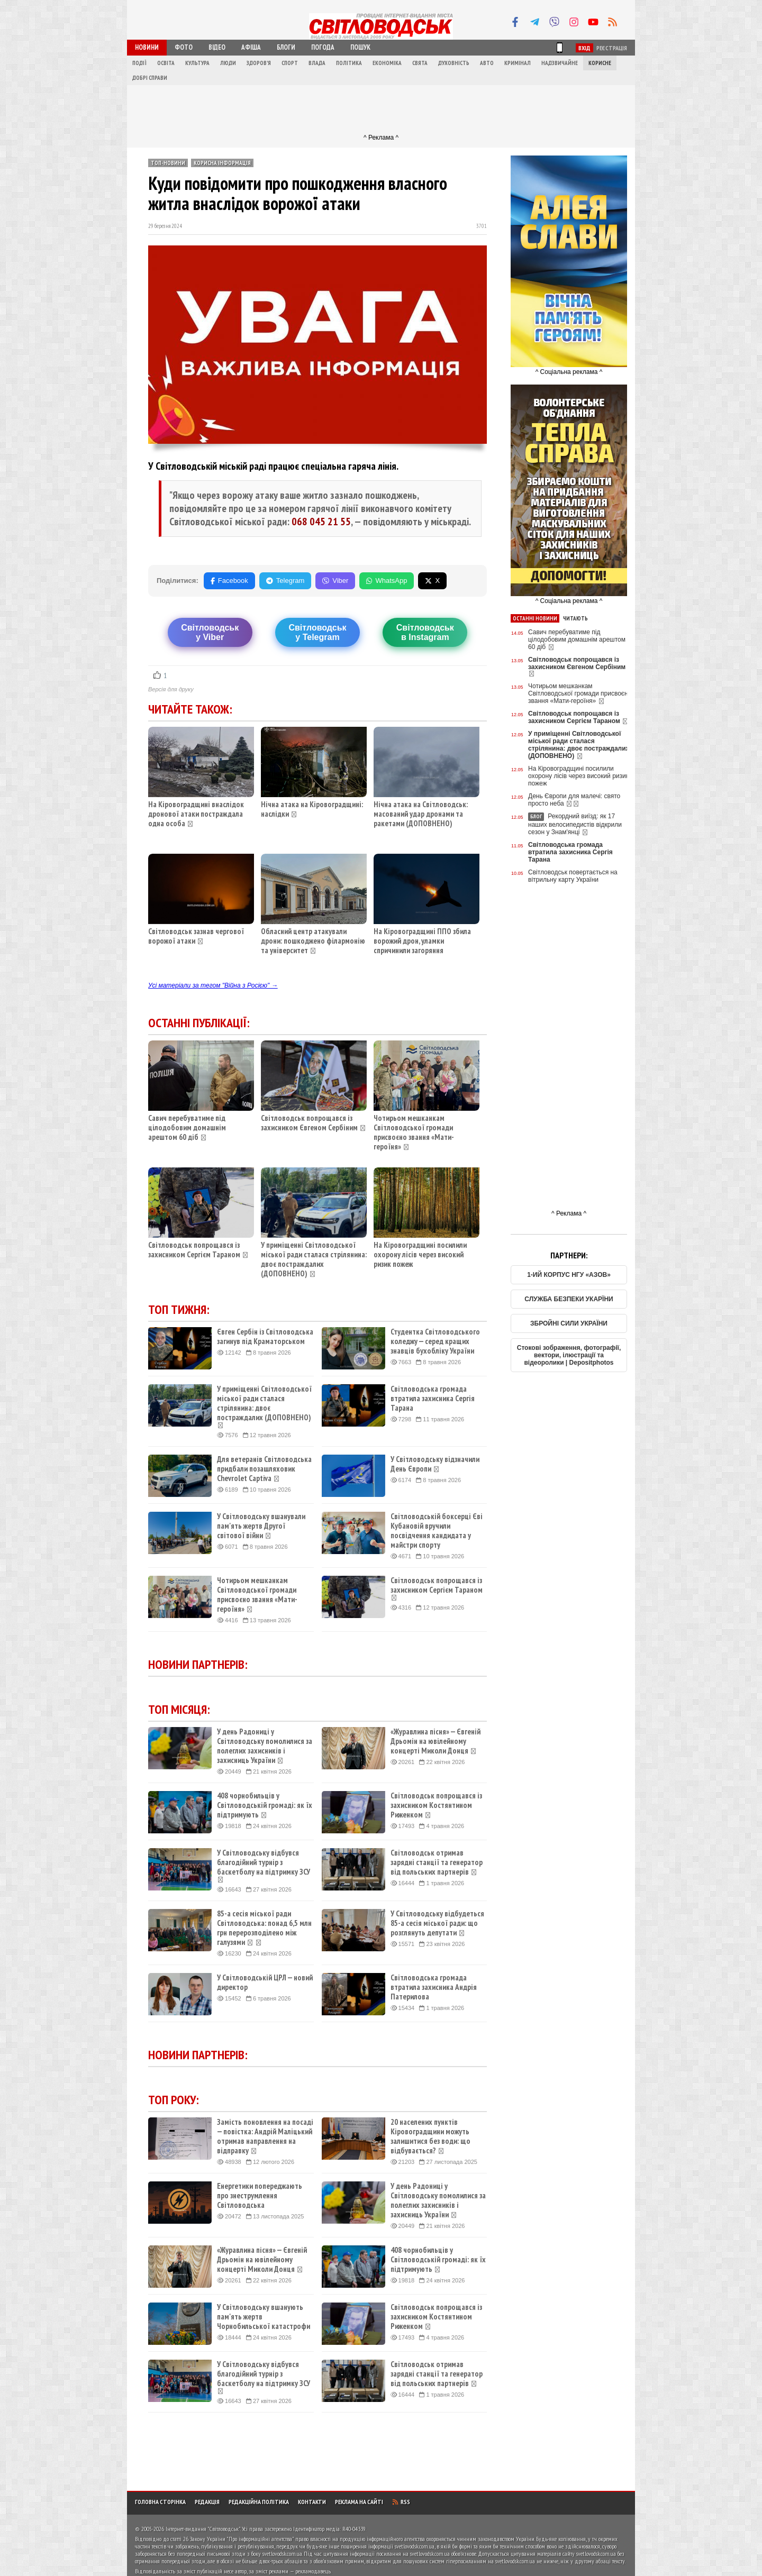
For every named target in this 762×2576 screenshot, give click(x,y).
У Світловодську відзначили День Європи (435, 1464)
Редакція (207, 2502)
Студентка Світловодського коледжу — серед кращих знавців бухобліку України (435, 1341)
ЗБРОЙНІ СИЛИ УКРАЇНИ (568, 1323)
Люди (228, 63)
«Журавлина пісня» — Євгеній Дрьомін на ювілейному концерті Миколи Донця (435, 1741)
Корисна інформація (222, 163)
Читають (575, 618)
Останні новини (535, 618)
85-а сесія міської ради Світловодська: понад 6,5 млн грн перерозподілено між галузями (264, 1928)
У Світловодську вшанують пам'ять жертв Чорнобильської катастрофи (263, 2317)
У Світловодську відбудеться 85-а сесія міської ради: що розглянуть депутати (437, 1923)
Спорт (290, 63)
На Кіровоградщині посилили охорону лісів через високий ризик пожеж (420, 1254)
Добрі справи (149, 77)
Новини (147, 47)
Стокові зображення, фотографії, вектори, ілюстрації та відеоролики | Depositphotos (569, 1355)
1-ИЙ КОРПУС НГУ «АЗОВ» (569, 1274)
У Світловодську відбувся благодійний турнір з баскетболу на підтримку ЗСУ (263, 1865)
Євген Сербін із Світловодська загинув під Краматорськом (265, 1336)
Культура (197, 63)
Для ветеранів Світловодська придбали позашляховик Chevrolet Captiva (264, 1469)
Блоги (286, 47)
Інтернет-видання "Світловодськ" (203, 2529)
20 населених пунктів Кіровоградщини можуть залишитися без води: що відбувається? (430, 2136)
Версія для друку (171, 689)
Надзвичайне (559, 63)
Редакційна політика (259, 2502)
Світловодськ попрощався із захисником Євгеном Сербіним (309, 1122)
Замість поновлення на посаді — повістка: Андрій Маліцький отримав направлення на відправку (265, 2136)
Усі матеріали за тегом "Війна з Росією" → (213, 985)
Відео (216, 47)
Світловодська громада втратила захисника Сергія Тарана (433, 1398)
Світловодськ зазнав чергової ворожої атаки (196, 936)
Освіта (166, 63)
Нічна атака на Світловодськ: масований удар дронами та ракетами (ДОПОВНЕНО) (421, 813)
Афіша (251, 47)
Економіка (387, 63)
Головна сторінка (160, 2502)
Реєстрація (611, 48)
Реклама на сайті (359, 2502)
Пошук (360, 47)
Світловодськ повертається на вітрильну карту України (573, 876)
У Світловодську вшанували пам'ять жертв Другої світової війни (261, 1526)
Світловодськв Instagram (425, 632)
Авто (487, 63)
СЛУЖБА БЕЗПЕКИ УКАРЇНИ (568, 1299)
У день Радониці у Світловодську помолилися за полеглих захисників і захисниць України (264, 1746)
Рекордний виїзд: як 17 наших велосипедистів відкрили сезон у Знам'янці (575, 824)
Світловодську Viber (210, 632)
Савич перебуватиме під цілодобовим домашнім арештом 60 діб (187, 1127)
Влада (317, 63)
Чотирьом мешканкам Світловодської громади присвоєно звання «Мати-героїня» (414, 1132)
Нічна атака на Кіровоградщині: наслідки (312, 809)
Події (139, 63)
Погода (322, 47)
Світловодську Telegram (317, 632)
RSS (401, 2502)
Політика (349, 63)
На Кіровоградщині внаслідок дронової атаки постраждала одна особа (196, 813)
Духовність (453, 63)
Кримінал (517, 63)
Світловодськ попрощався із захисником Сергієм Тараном (194, 1249)
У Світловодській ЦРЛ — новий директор (265, 1982)
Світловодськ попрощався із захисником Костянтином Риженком (436, 1805)
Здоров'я (259, 63)
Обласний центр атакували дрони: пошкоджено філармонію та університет (313, 940)
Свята (420, 63)
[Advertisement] (381, 109)
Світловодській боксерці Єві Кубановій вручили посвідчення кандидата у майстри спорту (437, 1531)
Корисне (599, 63)
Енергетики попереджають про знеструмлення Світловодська (259, 2195)
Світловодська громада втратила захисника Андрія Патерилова (434, 1987)
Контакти (312, 2502)
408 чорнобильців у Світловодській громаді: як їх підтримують (264, 1805)
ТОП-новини (168, 163)
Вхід (584, 48)
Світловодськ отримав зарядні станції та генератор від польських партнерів (437, 1862)
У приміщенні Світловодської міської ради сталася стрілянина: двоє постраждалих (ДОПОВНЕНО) (314, 1259)
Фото (184, 47)
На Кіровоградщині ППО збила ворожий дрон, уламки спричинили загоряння (422, 940)
